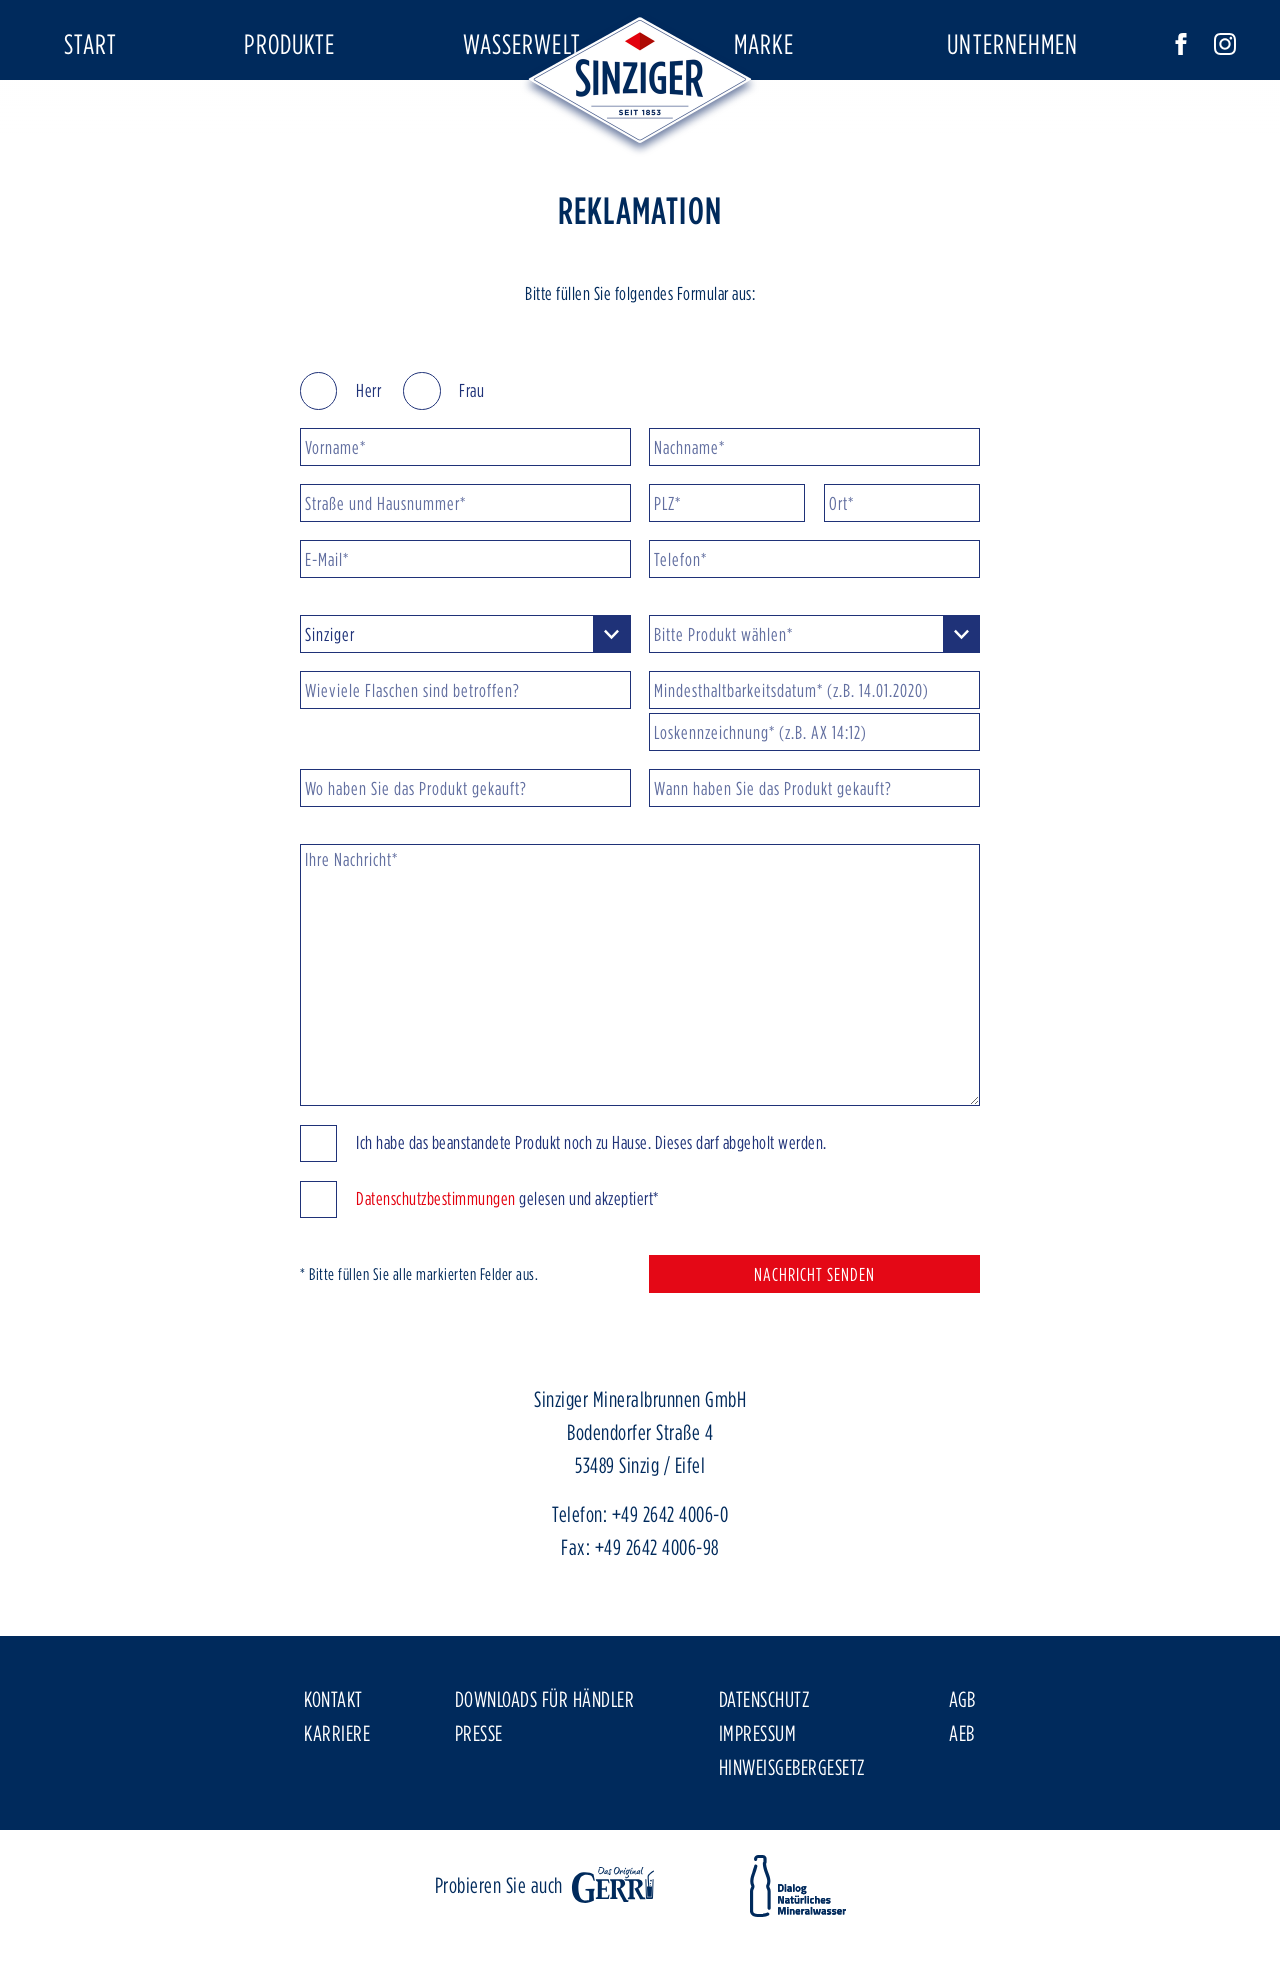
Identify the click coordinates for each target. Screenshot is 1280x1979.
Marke (764, 43)
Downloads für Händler (545, 1759)
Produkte (289, 43)
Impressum (758, 1793)
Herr (340, 450)
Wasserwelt (522, 43)
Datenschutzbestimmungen (436, 1258)
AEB (962, 1793)
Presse (479, 1793)
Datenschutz (764, 1759)
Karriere (337, 1793)
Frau (443, 450)
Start (91, 43)
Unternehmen (1012, 43)
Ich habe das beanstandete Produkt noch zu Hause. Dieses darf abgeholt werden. (563, 1203)
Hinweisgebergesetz (792, 1827)
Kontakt (333, 1759)
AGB (962, 1759)
